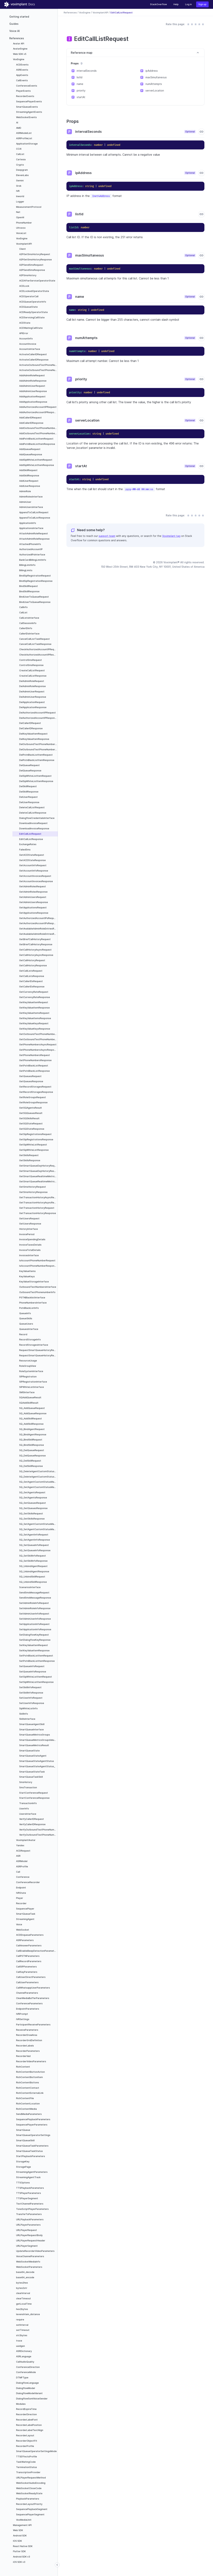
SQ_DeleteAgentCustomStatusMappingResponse (38, 1476)
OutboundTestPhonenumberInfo (37, 1292)
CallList (20, 154)
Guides (13, 23)
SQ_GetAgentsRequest (32, 1492)
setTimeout (22, 2330)
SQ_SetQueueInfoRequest (34, 1545)
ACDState (24, 322)
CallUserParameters (27, 1982)
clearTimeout (23, 2298)
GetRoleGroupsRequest (32, 1097)
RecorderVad (23, 2056)
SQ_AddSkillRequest (30, 1418)
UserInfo (24, 1808)
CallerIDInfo (25, 628)
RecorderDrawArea (26, 2035)
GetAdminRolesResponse (33, 891)
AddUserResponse (29, 486)
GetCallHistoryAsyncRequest (35, 949)
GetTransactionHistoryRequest (36, 1207)
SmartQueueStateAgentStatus (36, 1761)
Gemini (20, 180)
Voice (19, 1924)
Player (19, 1898)
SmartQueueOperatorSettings (33, 2135)
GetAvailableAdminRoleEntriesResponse (38, 934)
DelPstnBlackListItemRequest (36, 754)
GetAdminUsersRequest (32, 897)
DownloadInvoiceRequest (33, 823)
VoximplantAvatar (26, 1840)
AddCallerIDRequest (30, 417)
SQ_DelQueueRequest (31, 1450)
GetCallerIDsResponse (31, 986)
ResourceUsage (28, 1360)
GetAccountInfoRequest (32, 865)
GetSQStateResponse (31, 1128)
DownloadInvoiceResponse (34, 828)
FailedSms (25, 849)
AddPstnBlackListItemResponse (37, 444)
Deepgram (22, 170)
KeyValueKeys (27, 1276)
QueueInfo (25, 1313)
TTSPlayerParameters (28, 2193)
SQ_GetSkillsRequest (31, 1513)
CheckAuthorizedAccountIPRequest (38, 649)
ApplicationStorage (27, 143)
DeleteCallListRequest (32, 807)
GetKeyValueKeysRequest (33, 1023)
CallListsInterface (29, 617)
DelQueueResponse (30, 770)
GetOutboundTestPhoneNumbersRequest (38, 1034)
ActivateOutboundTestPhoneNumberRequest (38, 365)
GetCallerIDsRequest (31, 981)
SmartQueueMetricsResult (34, 1745)
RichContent (23, 2066)
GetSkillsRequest (29, 1155)
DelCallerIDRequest (30, 723)
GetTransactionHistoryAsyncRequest (38, 1197)
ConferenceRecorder (28, 1882)
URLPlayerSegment (27, 2245)
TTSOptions (23, 2182)
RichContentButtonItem (29, 2077)
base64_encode (25, 2277)
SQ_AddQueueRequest (32, 1408)
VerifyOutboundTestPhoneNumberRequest (38, 1829)
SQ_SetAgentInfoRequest (33, 1534)
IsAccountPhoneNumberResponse (38, 1265)
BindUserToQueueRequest (34, 596)
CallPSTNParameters (28, 1956)
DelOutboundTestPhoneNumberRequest (38, 744)
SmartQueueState (29, 1750)
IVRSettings (22, 2019)
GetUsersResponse (30, 1223)
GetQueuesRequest (30, 1076)
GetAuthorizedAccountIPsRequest (38, 918)
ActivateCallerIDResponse (33, 359)
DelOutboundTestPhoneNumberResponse (38, 749)
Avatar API (18, 43)
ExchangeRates (27, 844)
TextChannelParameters (29, 2203)
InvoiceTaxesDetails (30, 1244)
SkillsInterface (27, 1719)
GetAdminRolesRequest (32, 886)
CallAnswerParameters (29, 1945)
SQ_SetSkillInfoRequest (32, 1555)
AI (17, 122)
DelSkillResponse (28, 791)
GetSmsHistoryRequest (32, 1186)
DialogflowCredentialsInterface (37, 818)
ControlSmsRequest (30, 660)
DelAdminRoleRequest (31, 681)
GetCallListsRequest (30, 970)
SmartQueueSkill (25, 2140)
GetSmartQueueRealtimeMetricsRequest (38, 1176)
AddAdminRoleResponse (32, 380)
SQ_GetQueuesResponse (33, 1508)
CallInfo (23, 607)
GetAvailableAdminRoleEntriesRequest (38, 928)
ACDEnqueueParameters (30, 1935)
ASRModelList (24, 133)
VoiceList (21, 233)
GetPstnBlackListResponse (34, 1071)
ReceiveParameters (27, 2029)
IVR (18, 191)
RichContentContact (27, 2087)
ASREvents (22, 69)
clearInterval (23, 2293)
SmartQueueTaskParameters (32, 2145)
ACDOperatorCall (28, 296)
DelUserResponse (29, 802)
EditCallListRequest (30, 833)
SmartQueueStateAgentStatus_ (37, 1766)
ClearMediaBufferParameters (32, 1998)
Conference (22, 1877)
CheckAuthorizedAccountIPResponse (38, 654)
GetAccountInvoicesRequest (35, 876)
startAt (81, 97)
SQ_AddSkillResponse (31, 1423)
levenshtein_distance (28, 2314)
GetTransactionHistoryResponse (37, 1213)
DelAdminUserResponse (32, 696)
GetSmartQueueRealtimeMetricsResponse (38, 1181)
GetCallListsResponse (31, 976)
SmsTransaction (28, 1787)
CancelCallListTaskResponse (35, 644)
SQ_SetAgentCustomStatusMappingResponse (38, 1529)
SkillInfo (23, 1713)
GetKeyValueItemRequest (33, 1002)
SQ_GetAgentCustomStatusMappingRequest (38, 1481)
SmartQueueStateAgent (32, 1755)
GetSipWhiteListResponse (34, 1150)
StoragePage (23, 2166)
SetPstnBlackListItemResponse (37, 1661)
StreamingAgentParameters (32, 2172)
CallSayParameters (26, 1972)
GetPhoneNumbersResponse (35, 1060)
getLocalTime (24, 2303)
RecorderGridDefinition (29, 2040)
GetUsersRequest (29, 1218)
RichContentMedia (26, 2109)
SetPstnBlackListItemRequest (36, 1655)
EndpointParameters (27, 2008)
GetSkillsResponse (29, 1160)
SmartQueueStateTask (32, 1771)
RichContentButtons (27, 2082)
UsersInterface (27, 1813)
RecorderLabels (25, 2045)
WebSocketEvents (26, 117)
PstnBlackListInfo (29, 1308)
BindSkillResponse (29, 591)
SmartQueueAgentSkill (31, 1724)
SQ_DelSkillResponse (31, 1466)
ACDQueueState (28, 306)
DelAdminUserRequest (31, 691)
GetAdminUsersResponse (33, 902)
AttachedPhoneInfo (30, 544)
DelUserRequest (28, 797)
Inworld (20, 196)
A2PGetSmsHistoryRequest (34, 254)
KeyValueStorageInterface (34, 1281)
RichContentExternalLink (30, 2093)
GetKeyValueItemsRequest (34, 1013)
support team (107, 535)
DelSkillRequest (28, 786)
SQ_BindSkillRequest (30, 1439)
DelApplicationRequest (32, 702)
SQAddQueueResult (30, 1397)
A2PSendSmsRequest (31, 264)
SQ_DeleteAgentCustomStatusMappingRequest (38, 1471)
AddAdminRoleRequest (32, 375)
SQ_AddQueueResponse (32, 1413)
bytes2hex (22, 2282)
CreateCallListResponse (32, 675)
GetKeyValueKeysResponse (34, 1028)
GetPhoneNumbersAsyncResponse (38, 1049)
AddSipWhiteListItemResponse (36, 465)
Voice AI (14, 30)
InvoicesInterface (29, 1255)
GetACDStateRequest (31, 855)
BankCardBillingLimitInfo (32, 560)
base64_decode (25, 2272)
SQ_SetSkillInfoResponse (33, 1560)
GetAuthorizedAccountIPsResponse (38, 923)
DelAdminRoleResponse (32, 686)
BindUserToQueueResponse (35, 602)
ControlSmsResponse (31, 665)
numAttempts (153, 83)
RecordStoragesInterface (33, 1344)
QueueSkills (25, 1318)
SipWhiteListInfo (28, 1708)
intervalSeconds (87, 70)
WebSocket (22, 1929)
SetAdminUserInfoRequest (34, 1613)
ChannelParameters (27, 1992)
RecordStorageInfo (30, 1339)
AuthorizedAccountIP (31, 549)
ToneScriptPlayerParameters (32, 2209)
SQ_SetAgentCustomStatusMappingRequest (38, 1524)
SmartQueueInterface (31, 1729)
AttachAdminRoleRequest (33, 533)
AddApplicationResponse (33, 401)
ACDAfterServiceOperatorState (37, 280)
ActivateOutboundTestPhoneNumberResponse (38, 370)
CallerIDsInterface (29, 633)
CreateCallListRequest (32, 670)
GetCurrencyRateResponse (34, 997)
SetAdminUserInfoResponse (35, 1618)
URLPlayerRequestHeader (30, 2240)
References (16, 38)
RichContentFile (25, 2098)
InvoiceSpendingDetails (32, 1239)
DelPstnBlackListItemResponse (36, 760)
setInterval (22, 2325)
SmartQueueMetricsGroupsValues (38, 1740)
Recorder (21, 1903)
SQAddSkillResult (28, 1402)
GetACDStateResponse (32, 860)
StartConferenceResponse (34, 1798)
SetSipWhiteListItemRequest (35, 1676)
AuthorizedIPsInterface (32, 554)
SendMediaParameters (29, 2114)
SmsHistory (25, 1782)
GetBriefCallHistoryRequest (35, 939)
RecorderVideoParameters (31, 2061)
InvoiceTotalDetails (30, 1250)
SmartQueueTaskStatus (29, 2151)
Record (23, 1334)
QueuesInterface (28, 1329)
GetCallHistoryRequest (32, 960)
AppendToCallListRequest (33, 512)
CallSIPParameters (26, 1966)
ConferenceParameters (29, 2003)
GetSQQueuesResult (30, 1113)
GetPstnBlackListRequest (33, 1065)
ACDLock (24, 286)
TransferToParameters (29, 2214)
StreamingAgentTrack (28, 2177)
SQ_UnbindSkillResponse (33, 1582)
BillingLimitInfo (27, 565)
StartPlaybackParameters (30, 2156)
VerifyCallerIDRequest (31, 1819)
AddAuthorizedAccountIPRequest (38, 407)
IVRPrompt (22, 2014)
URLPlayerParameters (28, 2224)
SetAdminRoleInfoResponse (35, 1608)
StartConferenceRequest (33, 1792)
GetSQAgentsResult (30, 1107)
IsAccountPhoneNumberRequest (37, 1260)
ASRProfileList (24, 138)
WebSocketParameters (29, 2267)
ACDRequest (23, 1850)
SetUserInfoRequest (30, 1697)
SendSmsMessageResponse (35, 1597)
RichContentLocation (28, 2103)
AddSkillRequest (28, 470)
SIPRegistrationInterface (33, 1381)
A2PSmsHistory (27, 275)
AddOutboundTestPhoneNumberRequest (38, 428)
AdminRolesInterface (31, 496)
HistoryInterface (28, 1229)
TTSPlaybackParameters (30, 2188)
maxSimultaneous (156, 77)
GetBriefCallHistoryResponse (35, 944)
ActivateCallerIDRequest (33, 354)
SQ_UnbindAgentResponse (34, 1571)
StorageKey (22, 2161)
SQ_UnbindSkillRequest (32, 1576)
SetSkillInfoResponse (31, 1692)
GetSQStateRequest (31, 1123)
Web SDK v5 (19, 54)
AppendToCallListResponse (34, 517)
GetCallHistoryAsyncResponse (36, 955)
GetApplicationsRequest (33, 907)
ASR (18, 1855)
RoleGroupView (27, 1366)
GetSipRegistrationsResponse (36, 1139)
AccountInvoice (27, 344)
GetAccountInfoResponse (33, 870)
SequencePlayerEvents (29, 101)
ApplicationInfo (27, 523)
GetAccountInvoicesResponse (36, 881)
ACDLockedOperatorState (34, 291)
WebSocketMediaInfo (28, 2261)
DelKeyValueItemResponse (34, 739)
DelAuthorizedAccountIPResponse (38, 718)
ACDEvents (22, 64)
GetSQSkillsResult (29, 1118)
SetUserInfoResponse (31, 1703)
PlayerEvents (23, 90)
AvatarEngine (19, 48)
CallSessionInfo (27, 623)
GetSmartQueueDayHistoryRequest (38, 1165)
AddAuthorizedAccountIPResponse (38, 412)
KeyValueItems (27, 1271)
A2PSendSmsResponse (32, 270)
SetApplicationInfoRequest (34, 1624)
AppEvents (22, 75)
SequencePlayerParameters (31, 2124)
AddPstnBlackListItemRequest (36, 438)
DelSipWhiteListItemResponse (36, 781)
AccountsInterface (29, 349)
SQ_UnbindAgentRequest (33, 1566)
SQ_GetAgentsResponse (33, 1497)
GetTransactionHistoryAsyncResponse (38, 1202)
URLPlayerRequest (26, 2230)
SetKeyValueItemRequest (33, 1645)
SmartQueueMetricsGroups (34, 1734)
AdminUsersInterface (31, 507)
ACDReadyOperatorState (33, 312)
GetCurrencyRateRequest (33, 992)
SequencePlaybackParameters (33, 2119)
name (80, 83)
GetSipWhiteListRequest (33, 1144)
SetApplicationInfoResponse (35, 1629)
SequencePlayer (25, 1908)
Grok (18, 185)
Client (22, 249)
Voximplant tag (171, 535)
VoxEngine (18, 59)
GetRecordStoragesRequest (35, 1086)
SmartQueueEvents (27, 106)
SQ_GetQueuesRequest (32, 1503)
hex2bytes (22, 2309)
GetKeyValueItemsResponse (35, 1018)
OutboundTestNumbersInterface (37, 1287)
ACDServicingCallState (32, 317)
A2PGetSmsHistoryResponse (35, 259)
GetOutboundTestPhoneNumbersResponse (38, 1039)
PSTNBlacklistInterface (32, 1297)
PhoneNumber (24, 222)
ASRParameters (25, 1940)
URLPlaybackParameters (30, 2219)
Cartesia (21, 159)
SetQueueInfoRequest (31, 1666)
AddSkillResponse (29, 475)
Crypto (20, 164)
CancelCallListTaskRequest (34, 639)
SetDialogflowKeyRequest (34, 1634)
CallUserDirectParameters (31, 1977)
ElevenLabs (22, 175)
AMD (18, 128)
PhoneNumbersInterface (33, 1302)
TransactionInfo (28, 1803)
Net (18, 212)
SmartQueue (23, 2130)
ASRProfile (22, 1866)
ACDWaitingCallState (31, 328)
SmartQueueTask (25, 1913)
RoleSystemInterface (31, 1371)
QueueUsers (26, 1323)
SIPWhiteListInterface (31, 1387)
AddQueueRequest (29, 449)
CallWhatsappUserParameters (33, 1987)
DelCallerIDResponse (31, 728)
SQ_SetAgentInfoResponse (34, 1539)
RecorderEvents (25, 96)
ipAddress (151, 70)
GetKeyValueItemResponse (34, 1007)
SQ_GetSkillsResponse (32, 1518)
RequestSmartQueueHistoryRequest (38, 1350)
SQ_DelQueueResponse (32, 1455)
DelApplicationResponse (32, 707)
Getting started (19, 16)
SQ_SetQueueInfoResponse (35, 1550)
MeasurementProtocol (28, 207)
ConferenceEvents (26, 85)
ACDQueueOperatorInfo (32, 301)
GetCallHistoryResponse (33, 965)
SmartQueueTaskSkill (31, 1776)
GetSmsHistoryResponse (33, 1192)
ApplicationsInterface (31, 528)
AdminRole (25, 491)
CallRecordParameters (28, 1961)
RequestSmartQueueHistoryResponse (38, 1355)
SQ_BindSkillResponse (31, 1445)
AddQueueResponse (30, 454)
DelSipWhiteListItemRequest (35, 776)
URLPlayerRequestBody (29, 2235)
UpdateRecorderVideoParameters (35, 2251)
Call (18, 1871)
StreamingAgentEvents (29, 112)
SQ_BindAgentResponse (32, 1434)
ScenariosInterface (30, 1587)
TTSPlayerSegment (27, 2198)
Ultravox (21, 227)
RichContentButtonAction (30, 2071)
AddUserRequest (28, 480)
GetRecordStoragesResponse (36, 1092)
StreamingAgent (25, 1919)
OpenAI (20, 217)
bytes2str (21, 2288)
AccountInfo (26, 338)
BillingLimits (25, 570)
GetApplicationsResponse (33, 912)
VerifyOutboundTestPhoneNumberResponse (38, 1834)
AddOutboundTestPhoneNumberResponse (38, 433)
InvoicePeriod (26, 1234)
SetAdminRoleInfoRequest (34, 1603)
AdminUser (25, 502)
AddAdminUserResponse (33, 391)
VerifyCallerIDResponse (32, 1824)
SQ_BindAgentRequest (32, 1429)
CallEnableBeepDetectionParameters (37, 1950)
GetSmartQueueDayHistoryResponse (38, 1171)
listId (79, 77)
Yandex (20, 1845)
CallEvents (22, 80)
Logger (20, 201)
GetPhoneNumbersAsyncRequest (38, 1044)
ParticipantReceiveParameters (33, 2024)
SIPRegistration (28, 1376)
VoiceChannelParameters (30, 2256)
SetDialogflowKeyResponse (35, 1639)
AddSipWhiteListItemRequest (35, 459)
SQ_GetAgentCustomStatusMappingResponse (38, 1487)
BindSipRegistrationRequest (35, 575)
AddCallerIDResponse (31, 423)
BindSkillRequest (28, 586)
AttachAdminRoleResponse (34, 538)
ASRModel (21, 1861)
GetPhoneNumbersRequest (34, 1055)
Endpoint (21, 1887)
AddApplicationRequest (32, 396)
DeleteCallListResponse (32, 812)
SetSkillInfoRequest (30, 1687)
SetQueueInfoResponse (32, 1671)
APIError (23, 333)
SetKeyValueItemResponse (34, 1650)
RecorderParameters (28, 2051)
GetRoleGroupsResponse (33, 1102)
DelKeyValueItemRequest (33, 733)
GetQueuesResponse (31, 1081)
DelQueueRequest (29, 765)
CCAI (18, 148)
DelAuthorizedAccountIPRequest (37, 712)
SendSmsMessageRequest (34, 1592)
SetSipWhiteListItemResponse (36, 1682)
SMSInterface (27, 1392)
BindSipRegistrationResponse (36, 581)
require (20, 2319)
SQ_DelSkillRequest (30, 1460)
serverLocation (154, 90)
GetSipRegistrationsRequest (35, 1134)
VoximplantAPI (24, 243)
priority (81, 90)
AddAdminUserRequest (32, 386)
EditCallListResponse (31, 839)
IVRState (21, 1893)
